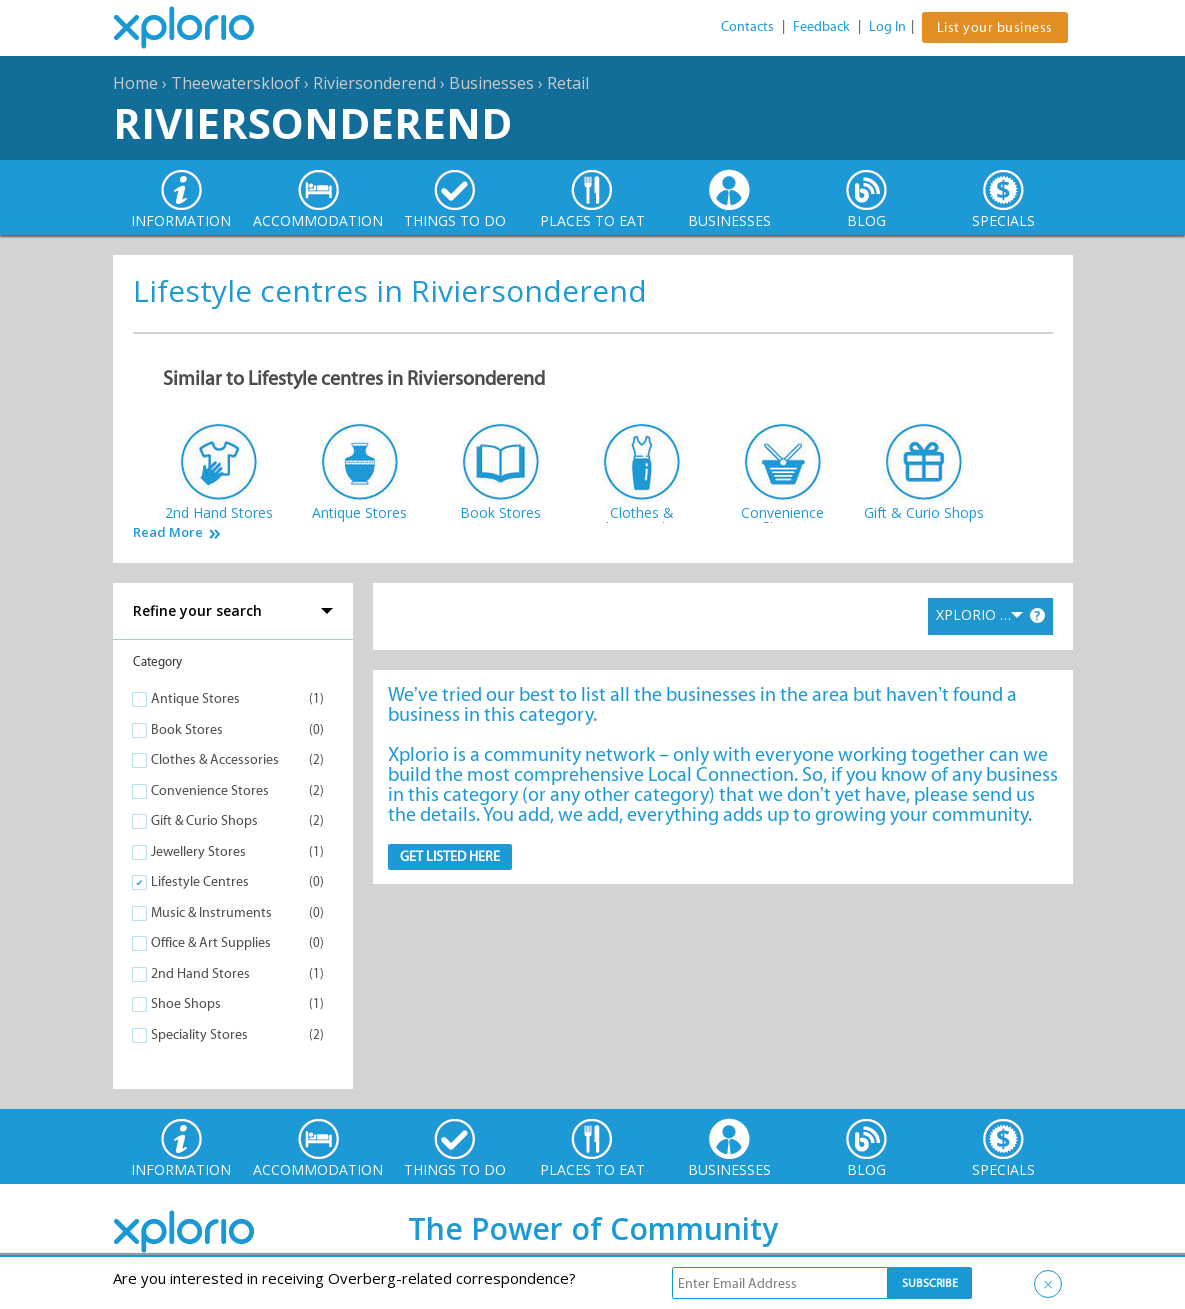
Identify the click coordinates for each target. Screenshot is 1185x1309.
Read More (168, 532)
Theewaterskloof (235, 83)
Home (135, 83)
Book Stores (187, 729)
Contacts (747, 26)
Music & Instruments (211, 912)
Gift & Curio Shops (204, 820)
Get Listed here (450, 856)
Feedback (821, 26)
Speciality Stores (199, 1034)
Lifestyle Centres (200, 881)
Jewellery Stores (198, 851)
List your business (995, 27)
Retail (568, 83)
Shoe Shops (186, 1003)
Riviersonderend (374, 83)
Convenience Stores (210, 790)
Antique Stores (195, 698)
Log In (887, 26)
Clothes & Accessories (215, 759)
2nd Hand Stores (200, 973)
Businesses (491, 83)
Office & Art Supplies (211, 942)
